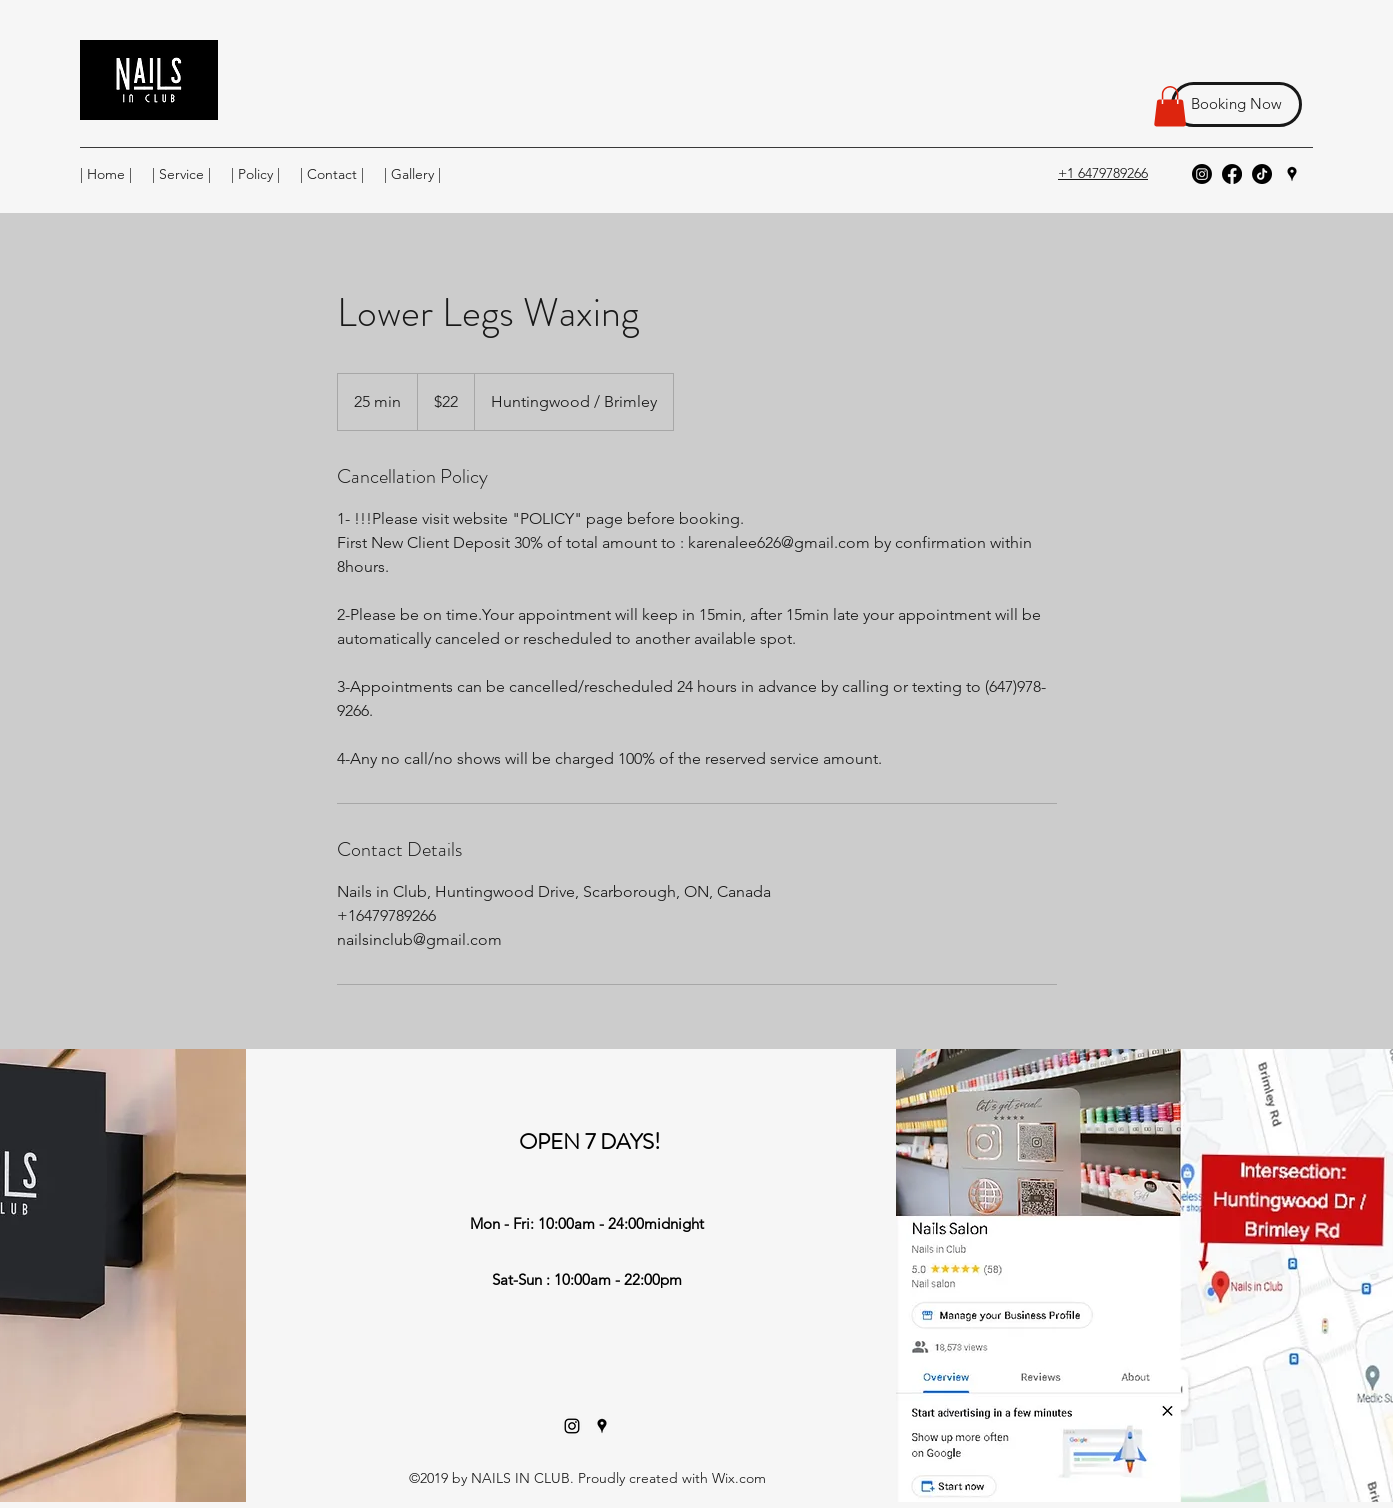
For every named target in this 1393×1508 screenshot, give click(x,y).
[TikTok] (1262, 174)
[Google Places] (1292, 174)
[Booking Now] (1236, 104)
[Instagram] (1202, 174)
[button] (1170, 106)
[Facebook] (1232, 174)
